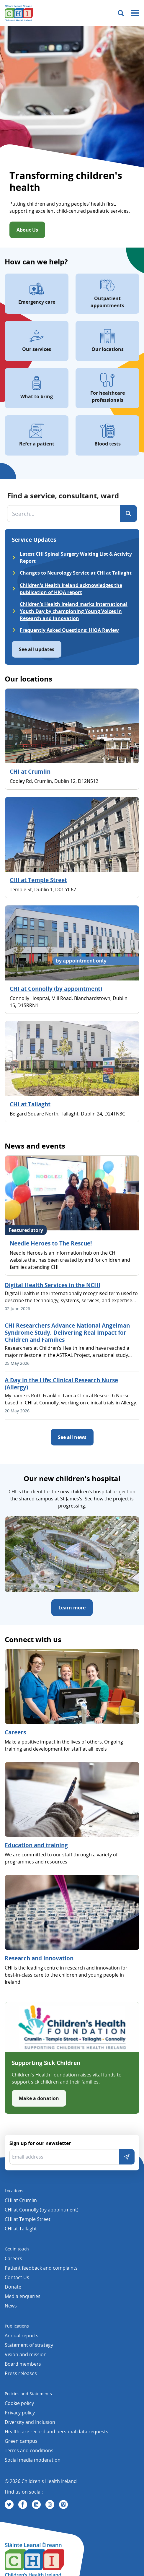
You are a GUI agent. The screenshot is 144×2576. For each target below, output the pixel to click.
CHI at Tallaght (30, 1104)
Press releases (21, 2373)
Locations (14, 2190)
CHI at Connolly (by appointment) (56, 988)
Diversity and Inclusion (30, 2422)
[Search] (128, 513)
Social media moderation (32, 2460)
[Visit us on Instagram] (49, 2504)
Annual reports (21, 2335)
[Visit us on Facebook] (22, 2504)
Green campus (21, 2441)
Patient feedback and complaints (41, 2268)
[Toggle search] (120, 13)
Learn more (72, 1607)
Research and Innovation (39, 1958)
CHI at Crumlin (30, 771)
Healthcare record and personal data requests (56, 2431)
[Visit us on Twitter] (9, 2504)
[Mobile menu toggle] (135, 13)
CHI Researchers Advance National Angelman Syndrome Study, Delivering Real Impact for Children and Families (67, 1332)
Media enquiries (22, 2296)
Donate (13, 2287)
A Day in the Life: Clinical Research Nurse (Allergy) (61, 1384)
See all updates (36, 649)
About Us (27, 230)
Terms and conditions (29, 2450)
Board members (23, 2364)
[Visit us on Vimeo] (63, 2504)
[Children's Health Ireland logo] (19, 13)
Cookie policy (19, 2403)
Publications (17, 2326)
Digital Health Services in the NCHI (52, 1285)
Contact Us (17, 2277)
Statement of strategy (29, 2345)
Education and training (36, 1845)
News (11, 2305)
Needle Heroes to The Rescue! (51, 1243)
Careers (15, 1732)
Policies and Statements (28, 2393)
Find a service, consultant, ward (63, 495)
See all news (72, 1437)
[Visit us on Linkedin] (36, 2504)
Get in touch (17, 2249)
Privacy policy (20, 2412)
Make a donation (39, 2098)
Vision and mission (26, 2354)
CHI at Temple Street (38, 880)
